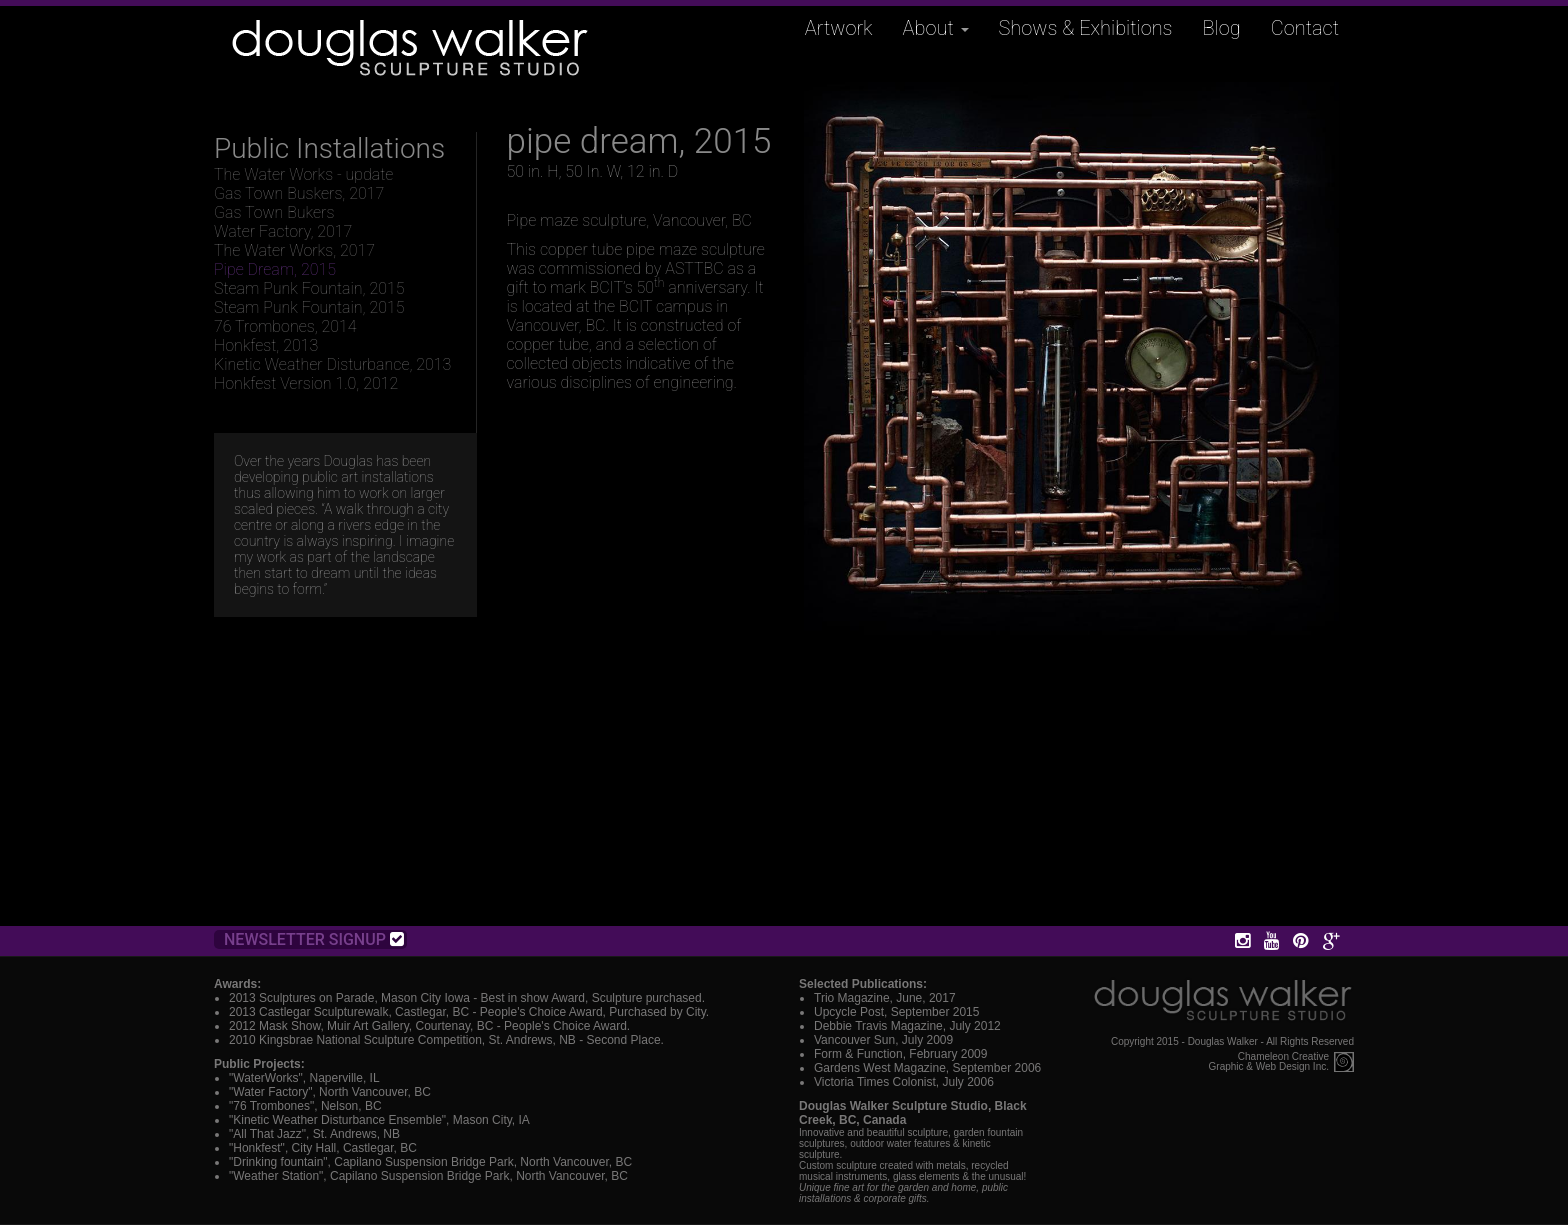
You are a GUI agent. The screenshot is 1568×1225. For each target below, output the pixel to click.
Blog (1222, 28)
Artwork (839, 28)
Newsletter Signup (314, 939)
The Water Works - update (303, 174)
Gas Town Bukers (274, 212)
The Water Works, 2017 (294, 250)
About (936, 28)
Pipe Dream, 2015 (275, 269)
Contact (1305, 28)
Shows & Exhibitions (1086, 28)
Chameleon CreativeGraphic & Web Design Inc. (1269, 1062)
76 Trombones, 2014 (285, 326)
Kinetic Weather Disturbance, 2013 (332, 364)
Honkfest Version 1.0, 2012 (306, 383)
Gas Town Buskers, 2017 (299, 193)
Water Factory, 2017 (283, 231)
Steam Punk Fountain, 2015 (309, 288)
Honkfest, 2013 (266, 345)
